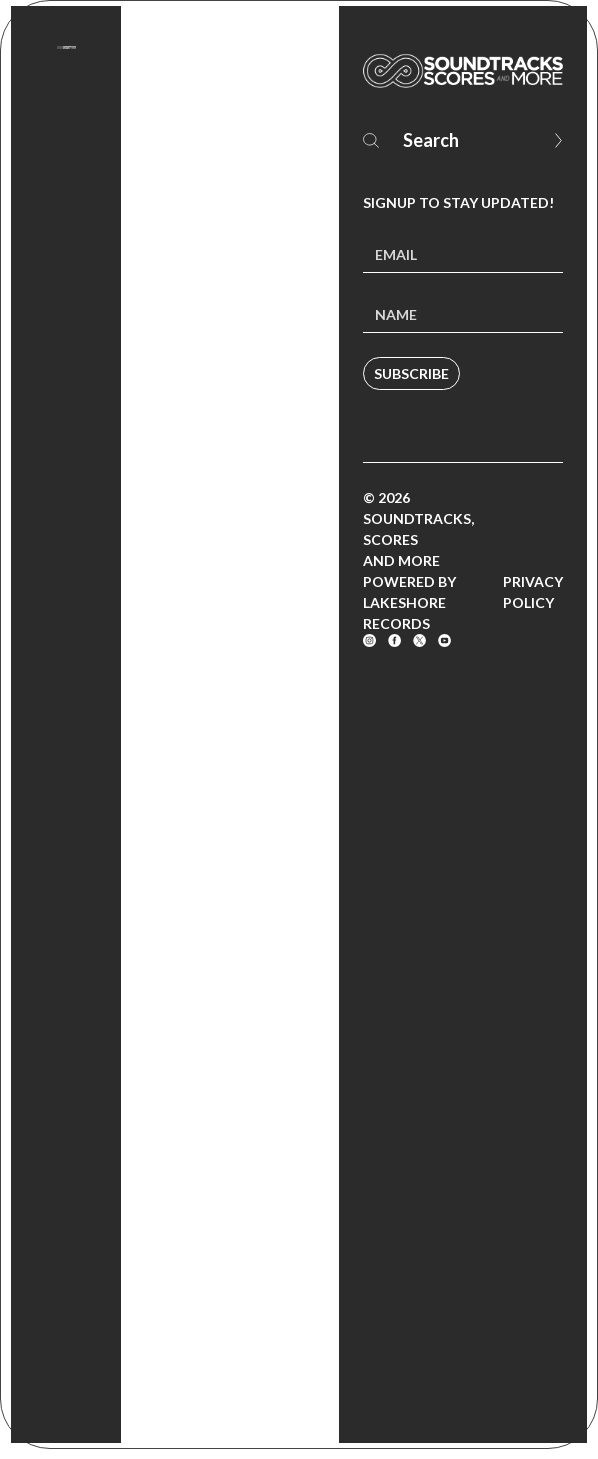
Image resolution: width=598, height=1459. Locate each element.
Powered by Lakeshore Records (409, 602)
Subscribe (411, 373)
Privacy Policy (533, 592)
